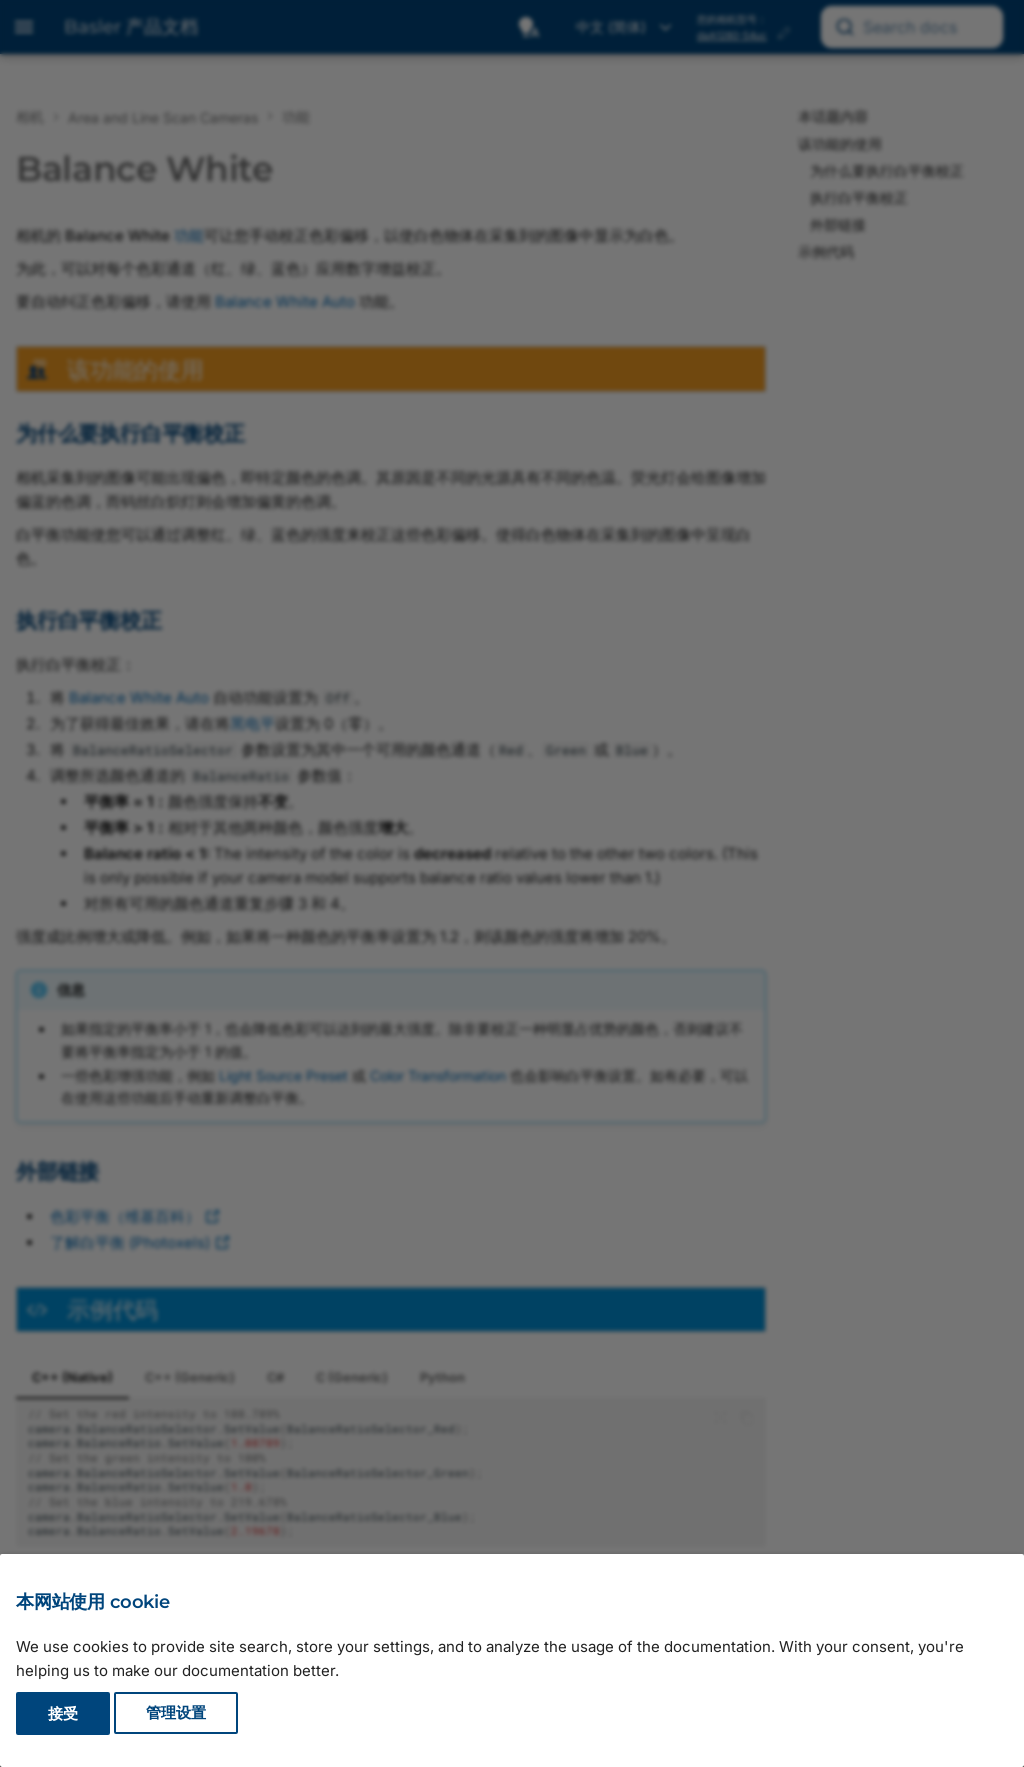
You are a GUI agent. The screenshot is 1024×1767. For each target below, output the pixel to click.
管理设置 (176, 1713)
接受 (63, 1713)
